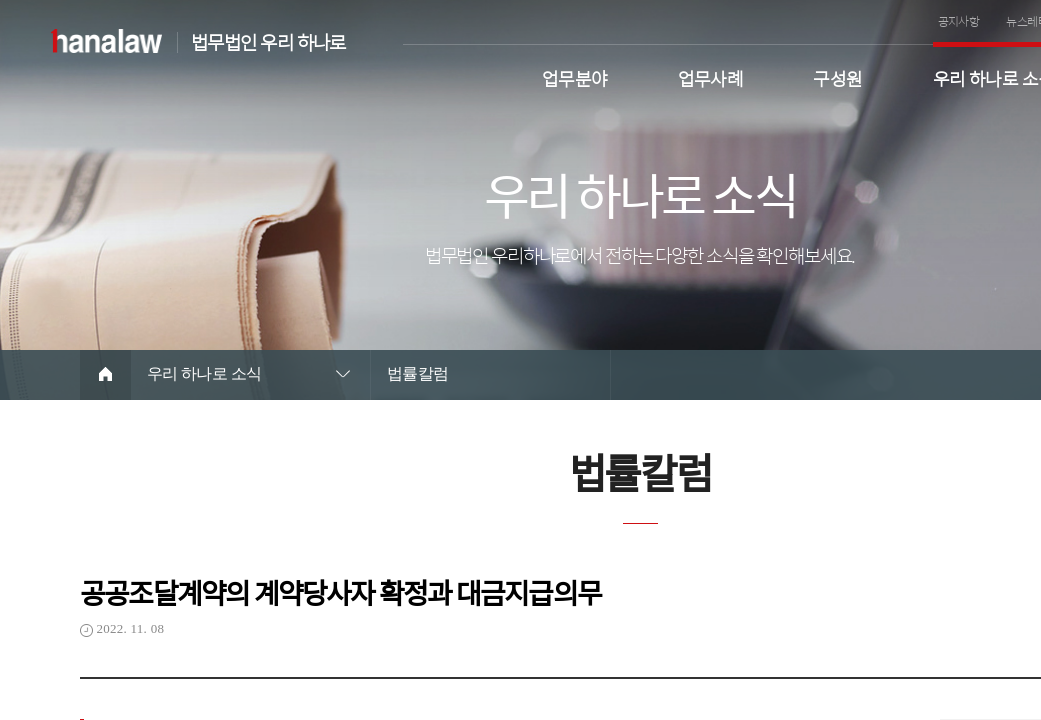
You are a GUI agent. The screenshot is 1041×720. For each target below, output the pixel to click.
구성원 (837, 76)
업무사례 (711, 76)
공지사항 (959, 21)
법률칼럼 (418, 373)
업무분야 (575, 76)
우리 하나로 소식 (204, 373)
